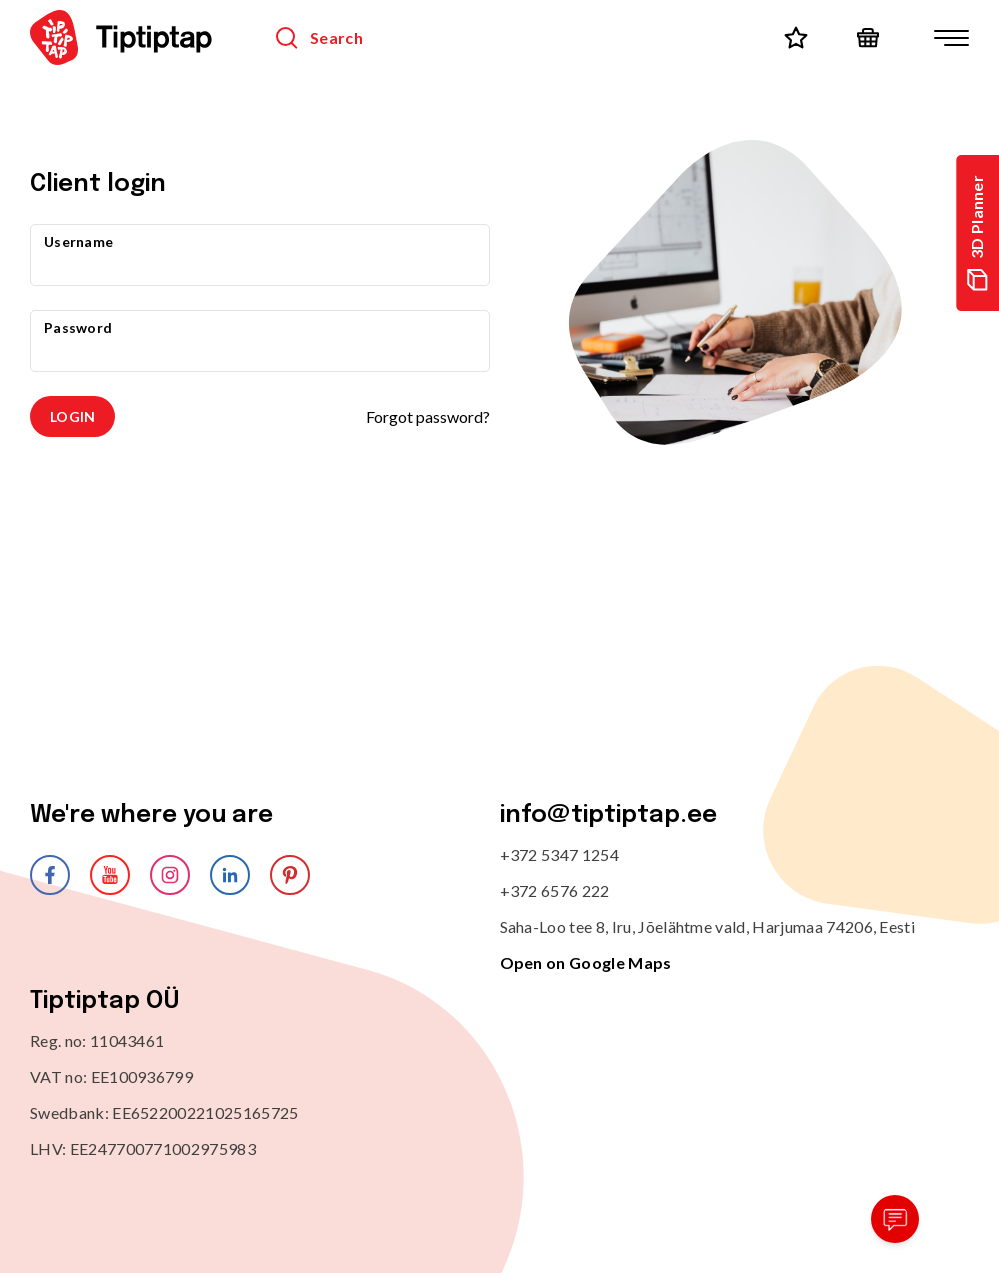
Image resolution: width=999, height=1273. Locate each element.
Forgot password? (428, 416)
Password (78, 327)
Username (78, 241)
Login (72, 416)
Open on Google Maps (586, 962)
